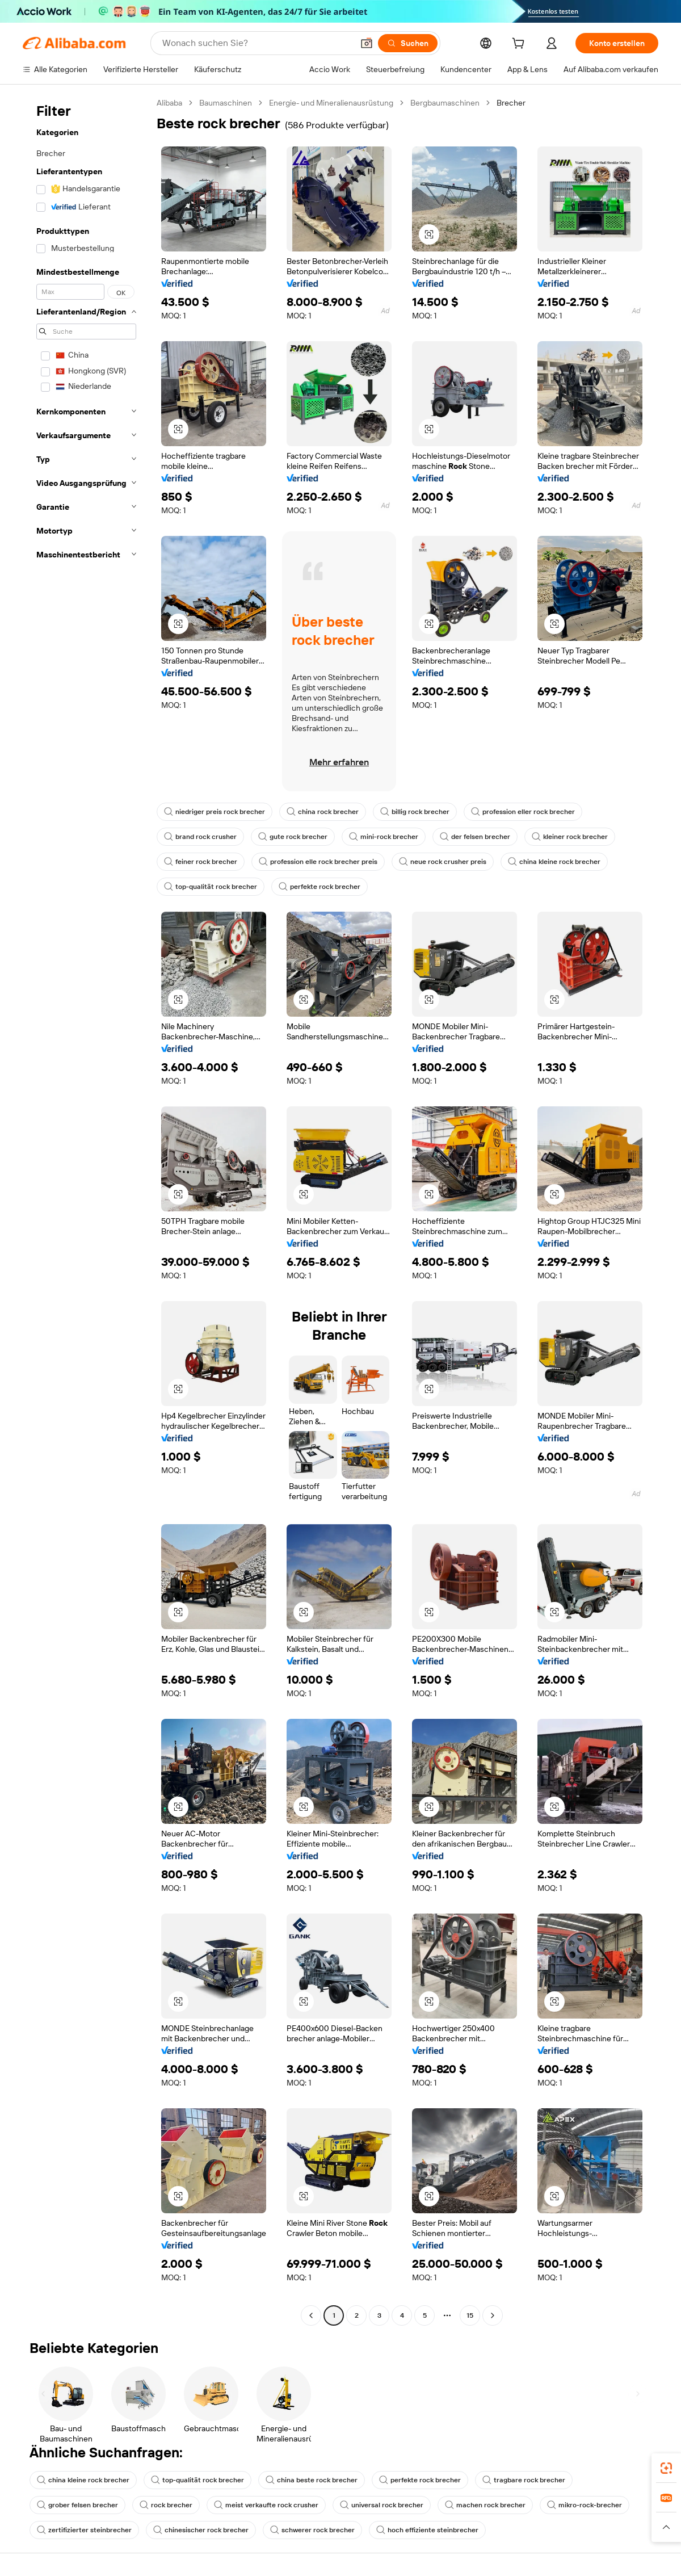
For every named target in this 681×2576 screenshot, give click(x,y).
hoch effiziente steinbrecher (427, 2530)
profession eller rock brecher (523, 811)
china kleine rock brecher (554, 861)
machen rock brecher (485, 2505)
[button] (366, 43)
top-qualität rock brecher (210, 886)
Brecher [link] (511, 102)
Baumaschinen (225, 102)
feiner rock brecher (200, 861)
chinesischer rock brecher (201, 2530)
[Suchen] (408, 43)
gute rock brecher (292, 836)
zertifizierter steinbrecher (84, 2530)
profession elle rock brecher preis (318, 861)
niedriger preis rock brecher (214, 811)
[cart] (520, 44)
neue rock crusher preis (442, 861)
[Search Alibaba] (256, 43)
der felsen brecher (475, 836)
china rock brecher (323, 811)
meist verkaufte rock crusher (266, 2505)
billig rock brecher (414, 811)
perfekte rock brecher (319, 886)
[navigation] (86, 1210)
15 (469, 2315)
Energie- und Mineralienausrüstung (331, 102)
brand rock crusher (200, 836)
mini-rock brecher (383, 836)
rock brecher (166, 2505)
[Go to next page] (492, 2315)
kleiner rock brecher (570, 836)
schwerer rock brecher (312, 2530)
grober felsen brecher (77, 2505)
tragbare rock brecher (523, 2480)
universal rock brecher (381, 2505)
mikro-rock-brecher (584, 2505)
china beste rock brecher (312, 2480)
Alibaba (169, 102)
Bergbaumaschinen (445, 102)
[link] (666, 2468)
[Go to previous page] (311, 2315)
